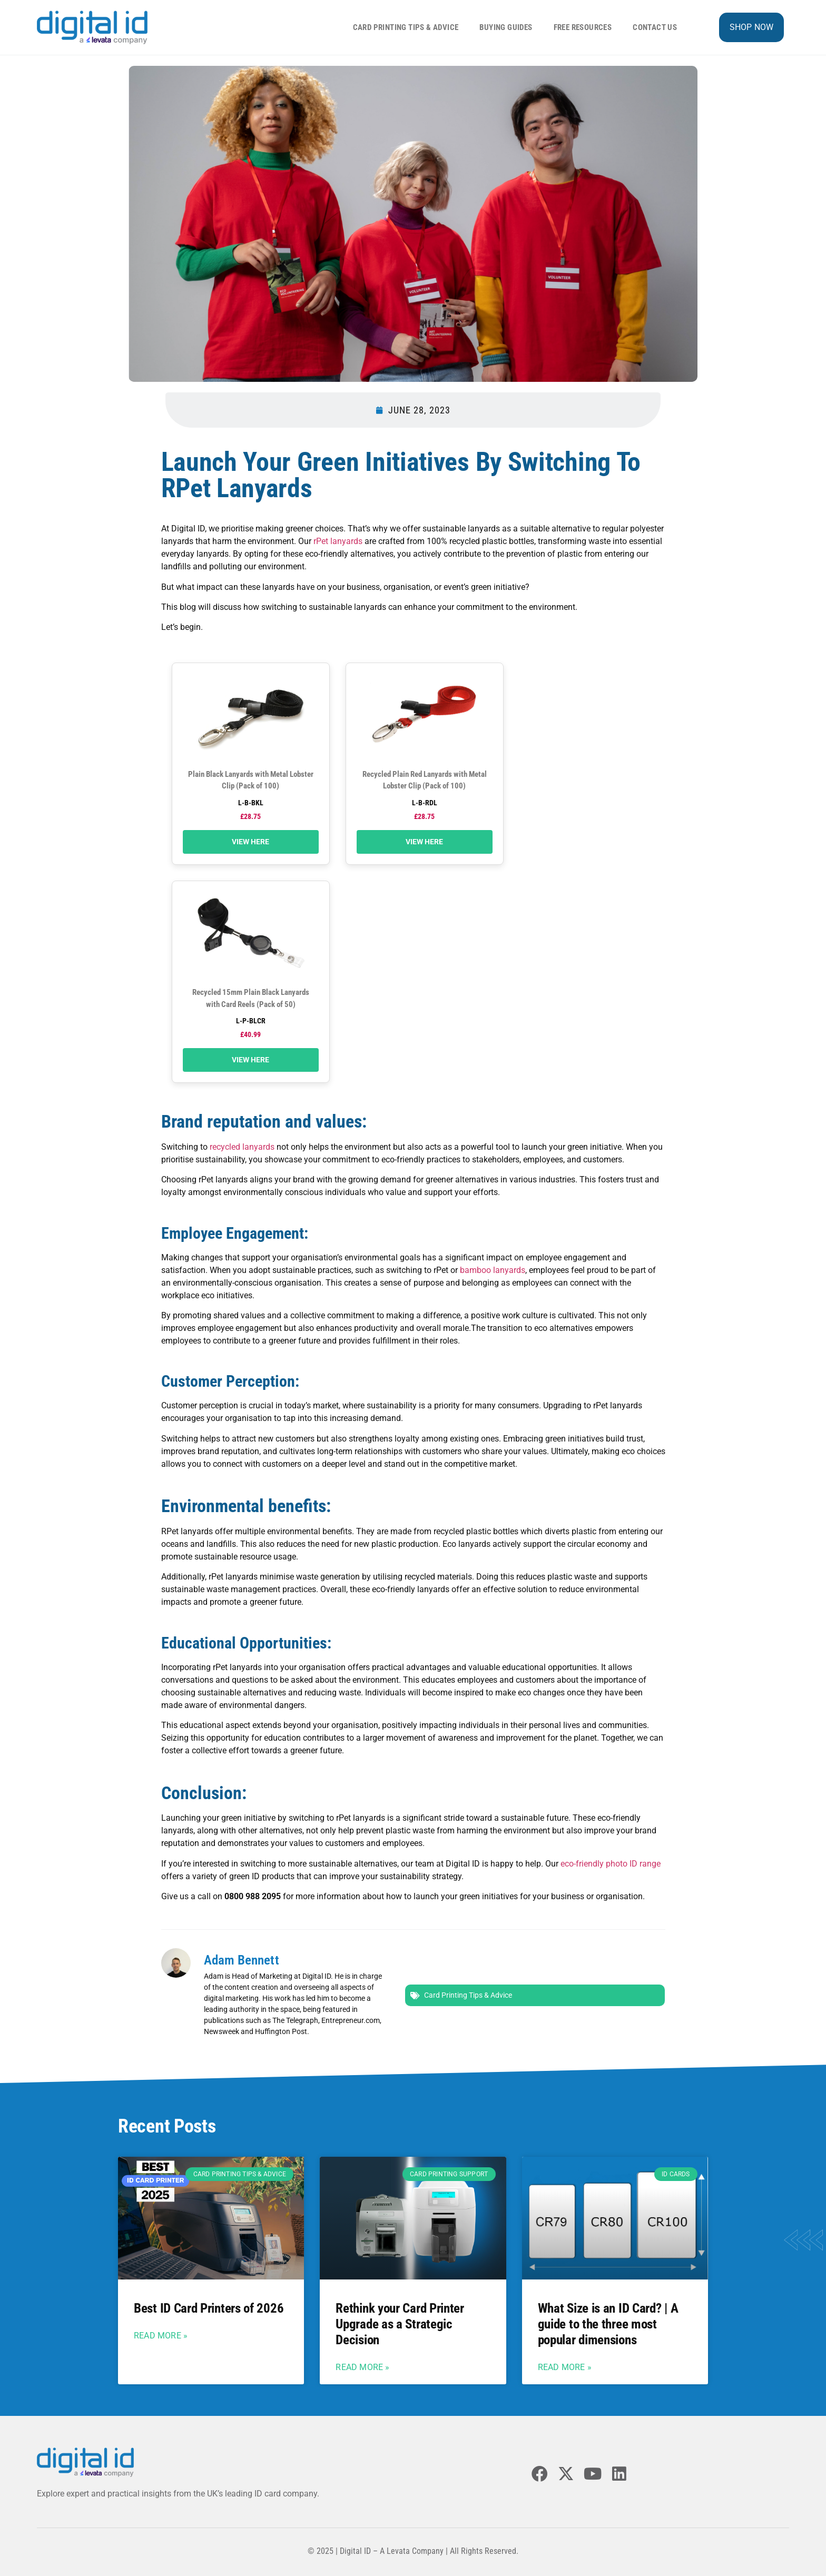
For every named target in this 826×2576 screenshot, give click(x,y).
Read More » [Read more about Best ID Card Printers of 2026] (161, 2336)
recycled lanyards (242, 1147)
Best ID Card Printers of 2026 (208, 2308)
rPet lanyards (337, 541)
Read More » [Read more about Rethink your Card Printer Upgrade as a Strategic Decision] (362, 2367)
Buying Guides (505, 27)
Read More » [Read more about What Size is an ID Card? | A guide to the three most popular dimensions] (565, 2367)
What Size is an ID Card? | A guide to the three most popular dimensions (608, 2324)
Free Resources (583, 27)
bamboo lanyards (492, 1270)
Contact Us (655, 27)
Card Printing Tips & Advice (406, 27)
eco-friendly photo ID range (610, 1864)
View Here (250, 841)
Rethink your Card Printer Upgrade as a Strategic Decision (400, 2324)
